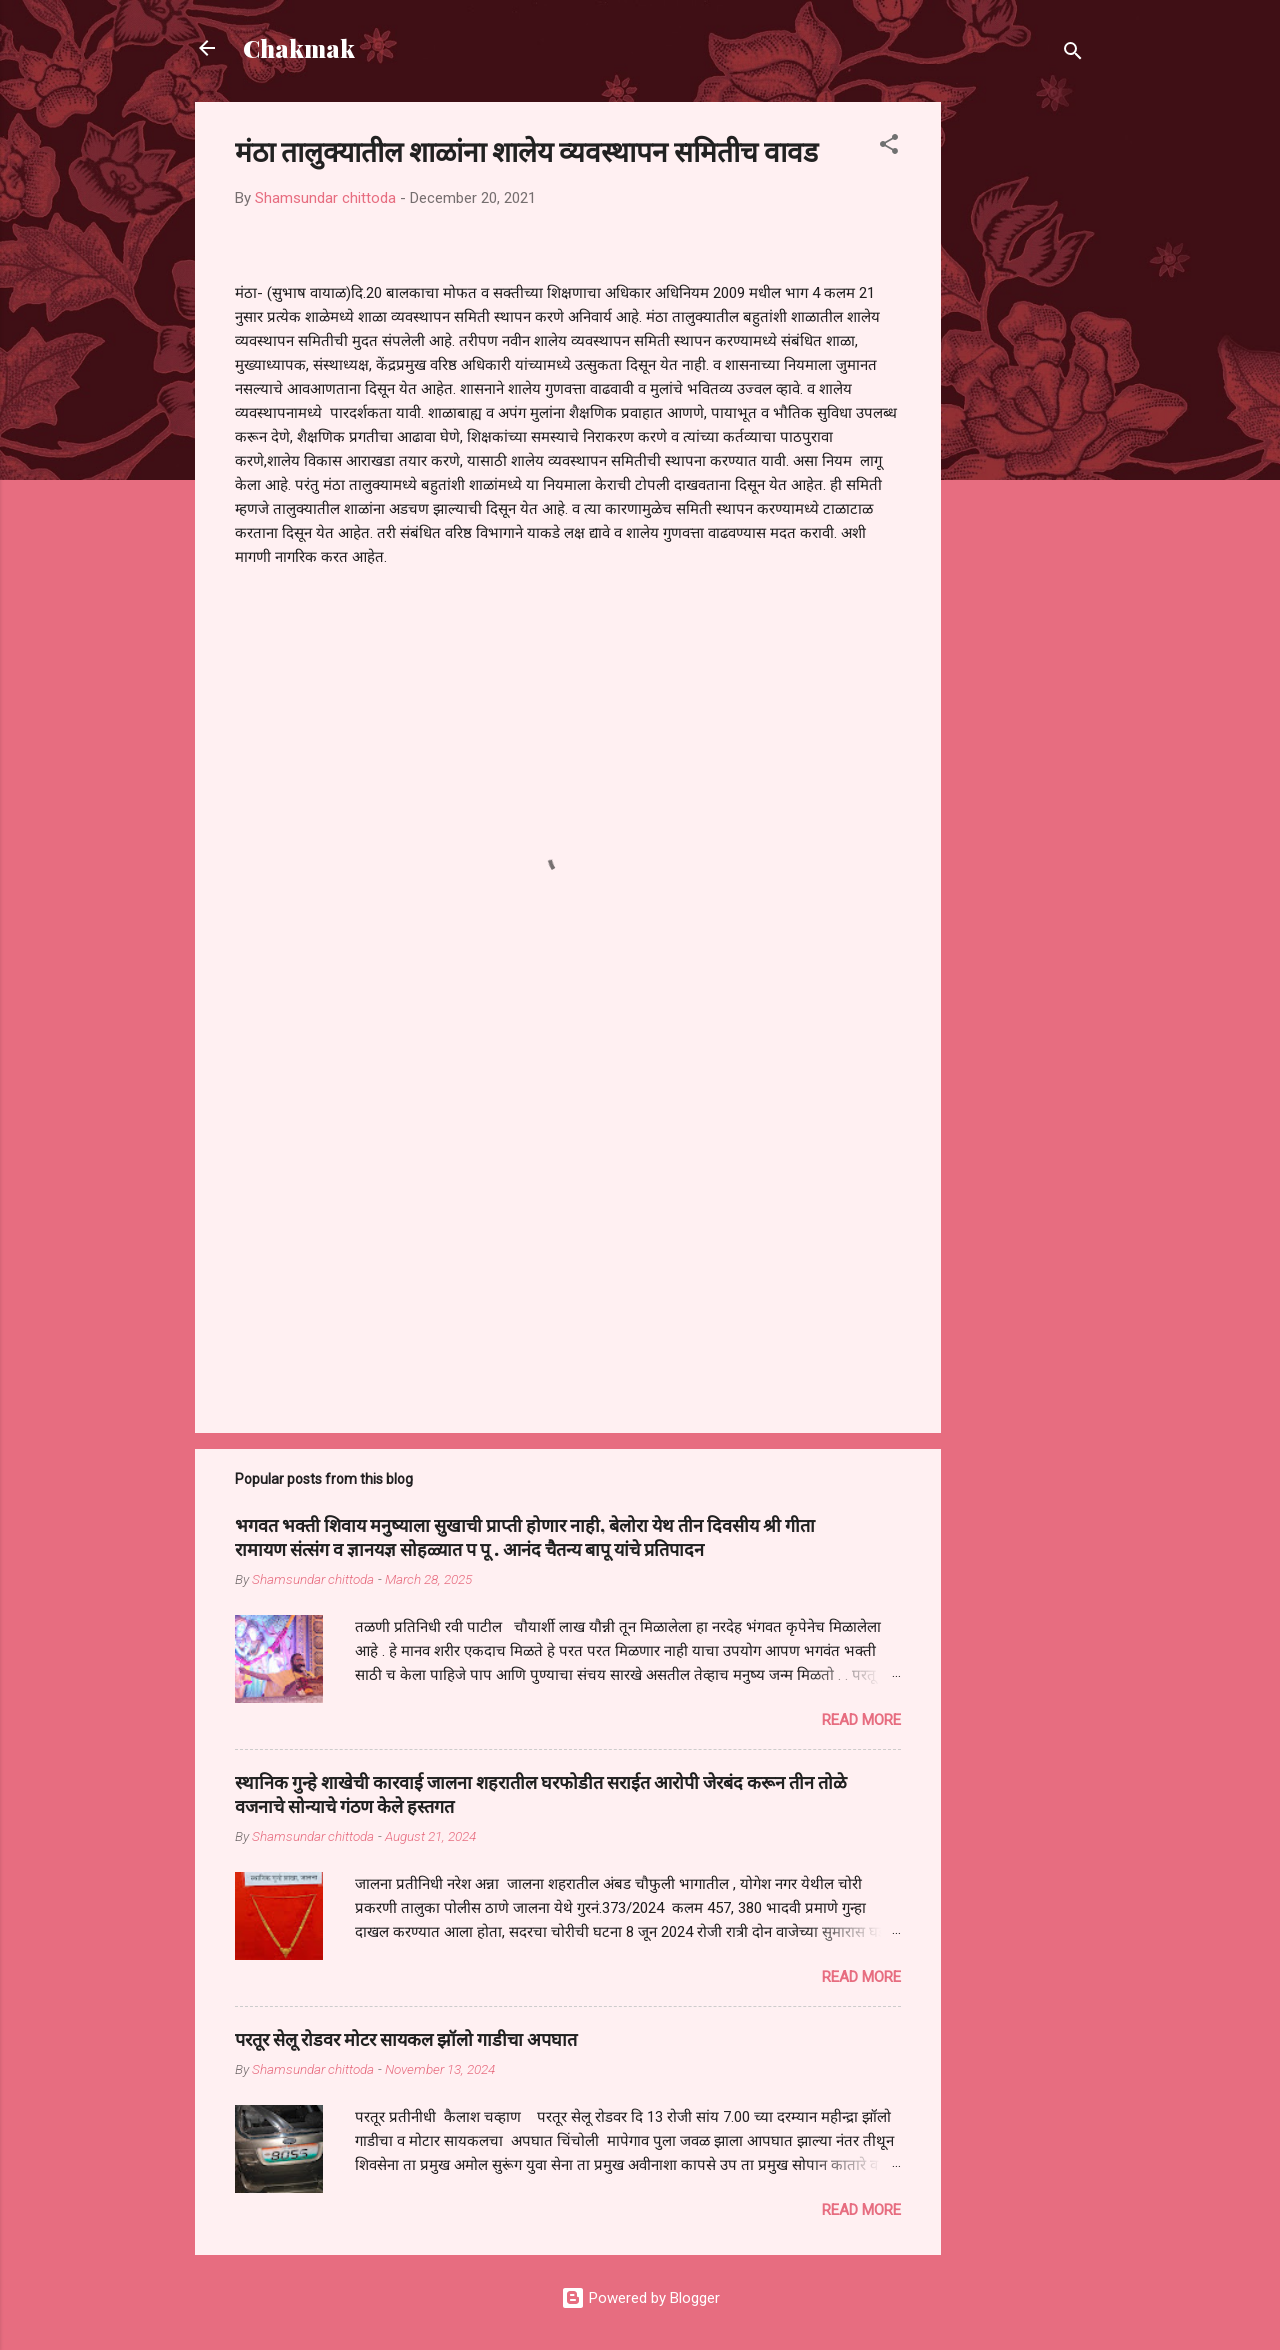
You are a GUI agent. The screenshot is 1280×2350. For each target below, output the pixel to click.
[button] (889, 147)
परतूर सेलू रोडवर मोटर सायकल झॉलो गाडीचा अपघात (406, 2039)
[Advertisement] (1021, 402)
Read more (861, 1720)
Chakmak (299, 48)
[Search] (1073, 54)
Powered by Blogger (640, 2298)
